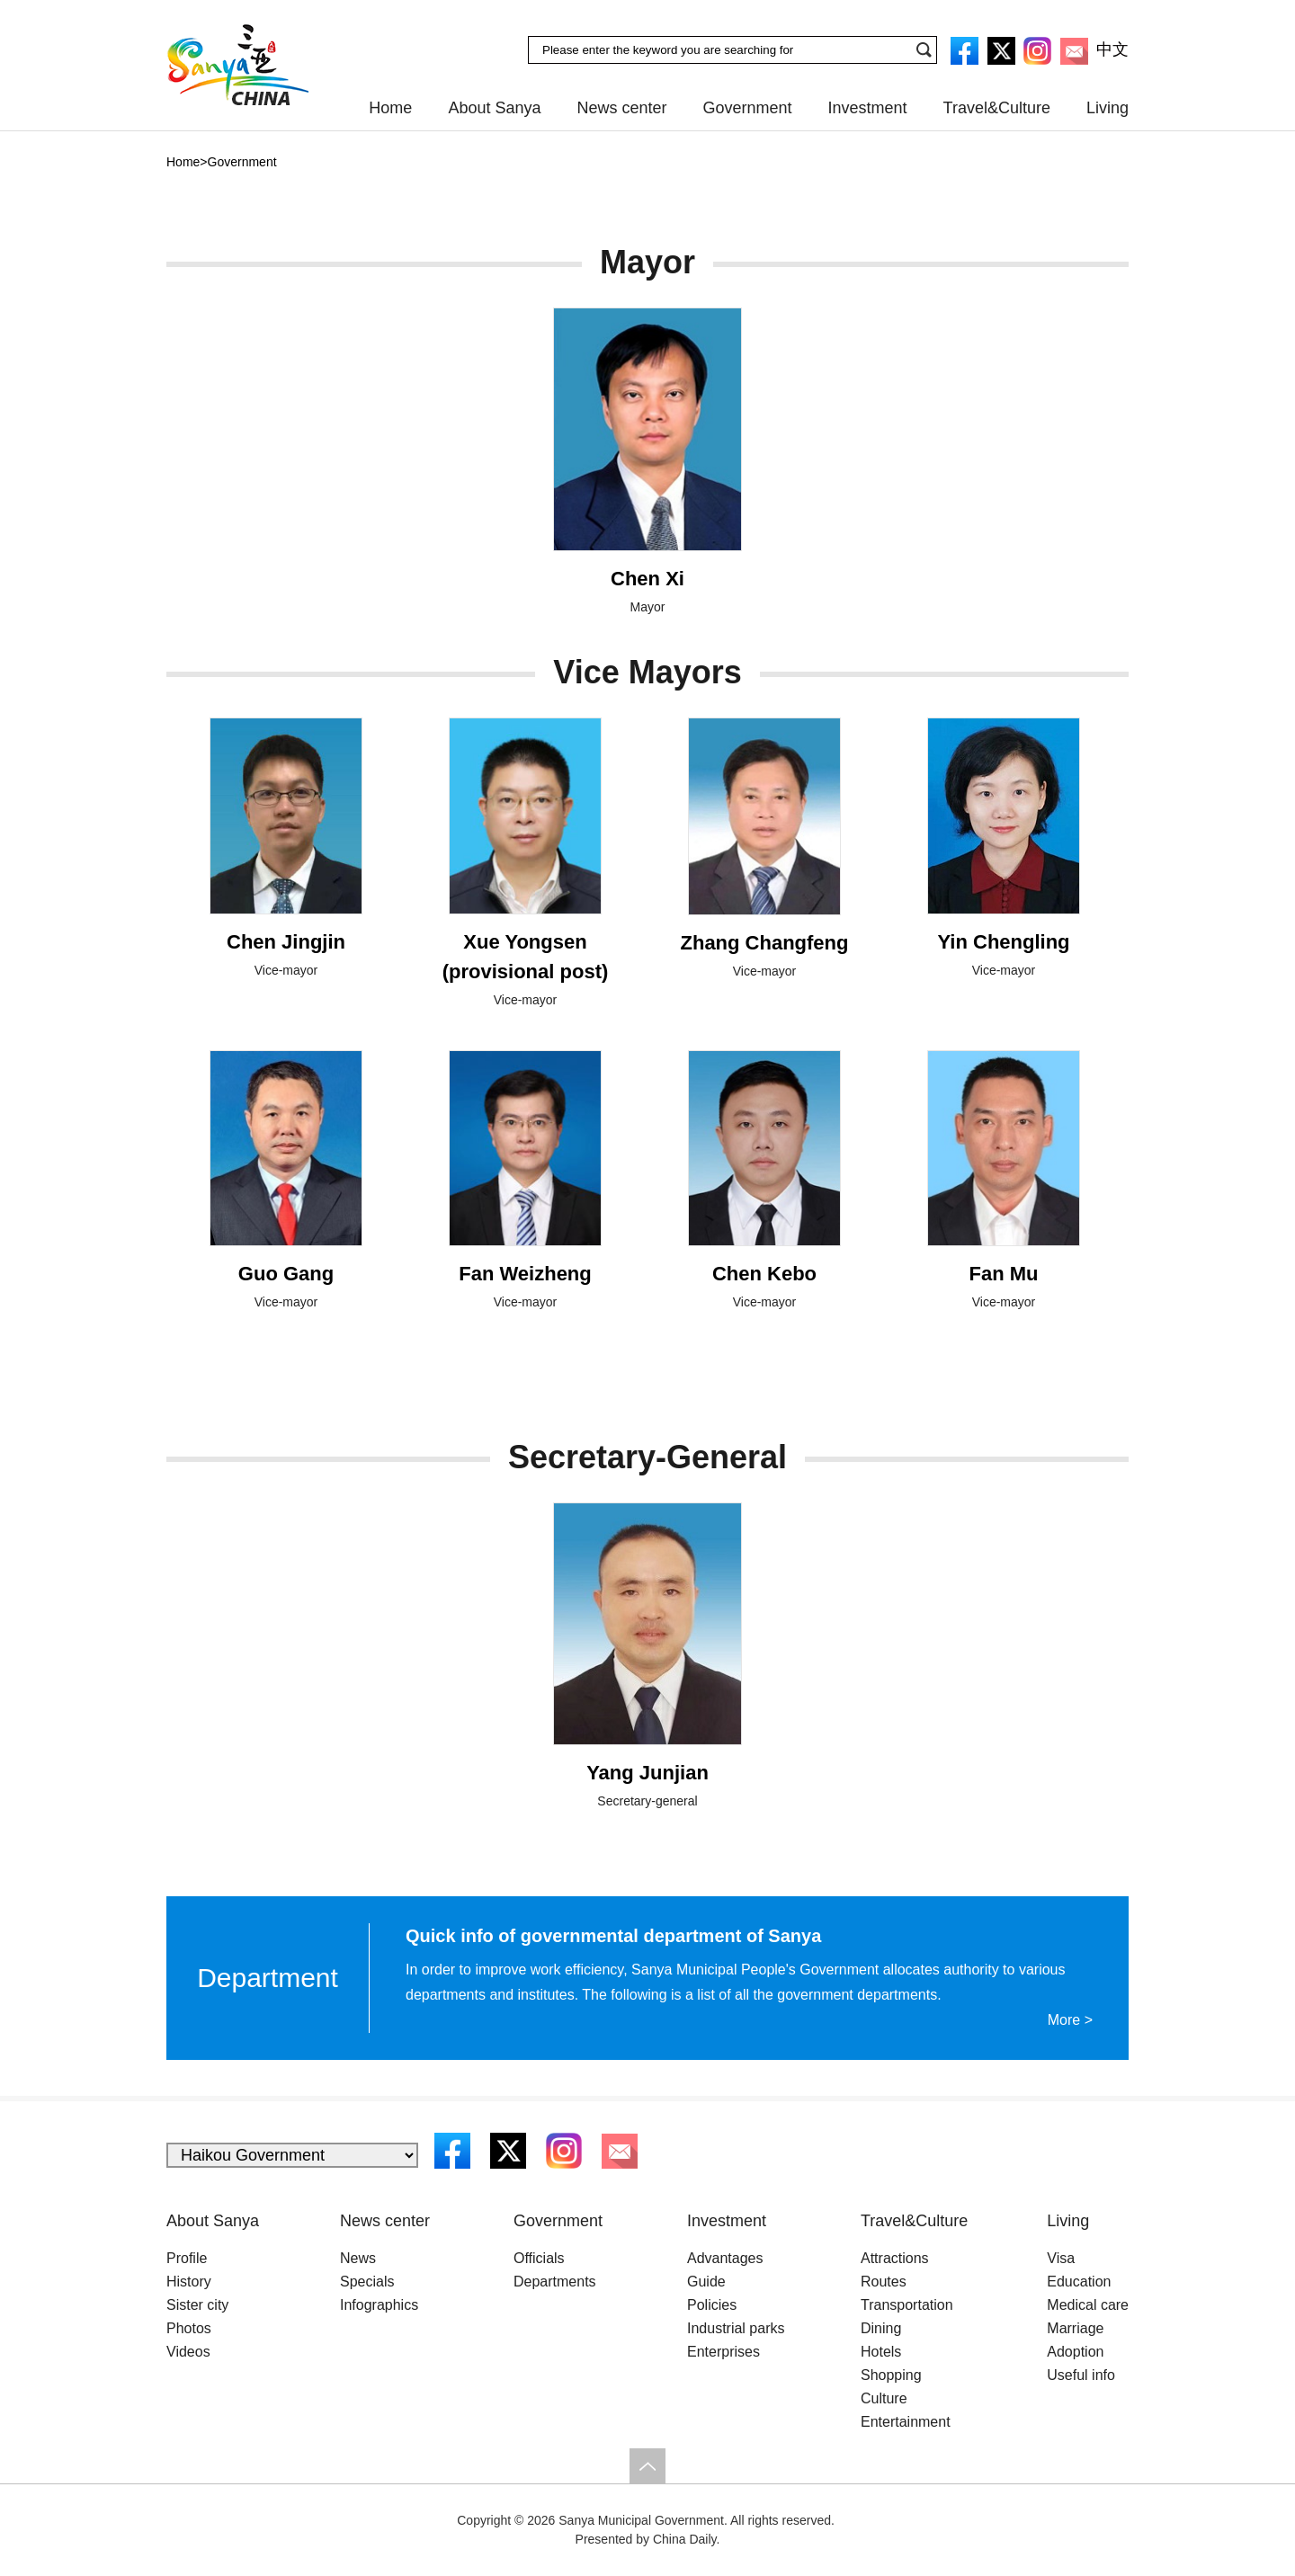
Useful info (1081, 2375)
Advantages (725, 2258)
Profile (186, 2258)
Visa (1061, 2258)
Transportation (907, 2305)
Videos (188, 2351)
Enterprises (723, 2351)
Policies (712, 2305)
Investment (867, 108)
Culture (884, 2398)
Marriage (1075, 2328)
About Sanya (494, 108)
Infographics (379, 2305)
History (188, 2281)
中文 (1112, 49)
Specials (367, 2281)
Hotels (881, 2351)
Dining (881, 2328)
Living (1107, 108)
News (358, 2258)
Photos (188, 2328)
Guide (706, 2281)
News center (621, 108)
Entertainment (906, 2421)
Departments (555, 2281)
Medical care (1088, 2305)
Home (390, 108)
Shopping (891, 2375)
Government (747, 108)
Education (1079, 2281)
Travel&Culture (996, 108)
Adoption (1075, 2351)
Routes (883, 2281)
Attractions (895, 2258)
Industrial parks (736, 2328)
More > (1070, 2020)
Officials (539, 2258)
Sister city (197, 2305)
